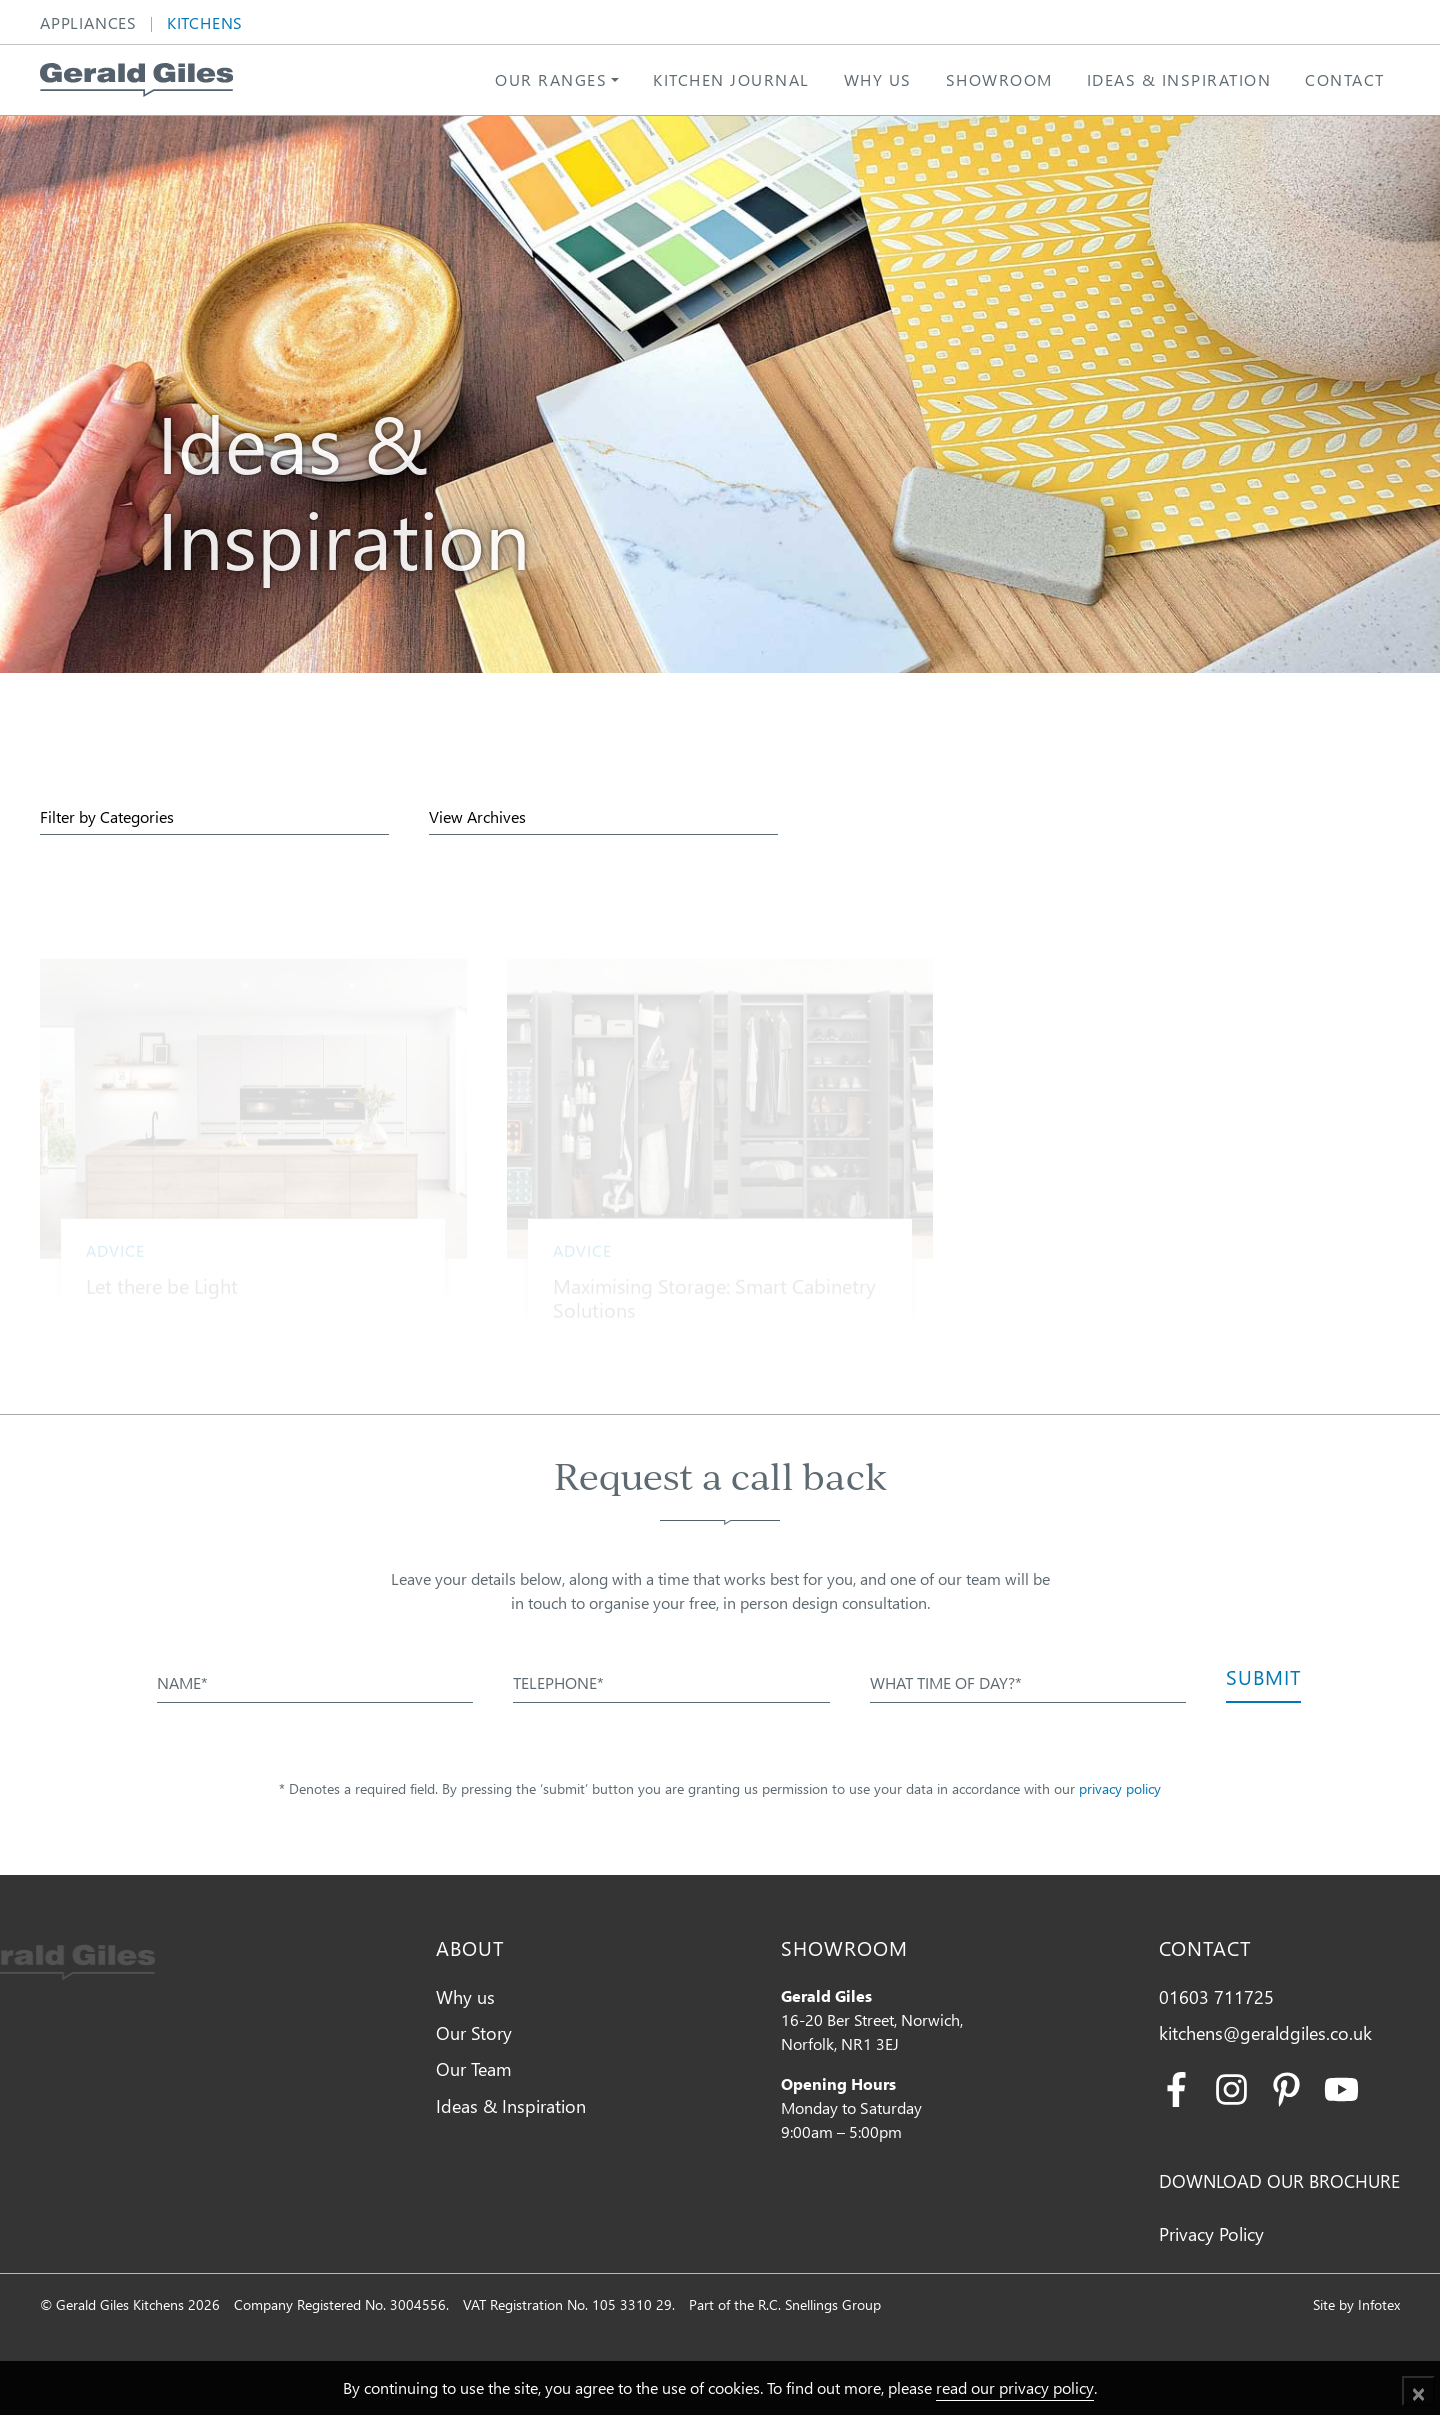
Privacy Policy (1211, 2233)
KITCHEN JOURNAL (731, 79)
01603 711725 (1216, 1996)
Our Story (474, 2032)
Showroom (999, 79)
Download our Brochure (1279, 2180)
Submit (1263, 1676)
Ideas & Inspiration (1179, 79)
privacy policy (1120, 1788)
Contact (1345, 79)
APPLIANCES (88, 24)
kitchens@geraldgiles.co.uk (1265, 2032)
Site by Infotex (1356, 2304)
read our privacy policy (1015, 2387)
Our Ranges (551, 79)
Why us (878, 79)
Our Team (474, 2068)
